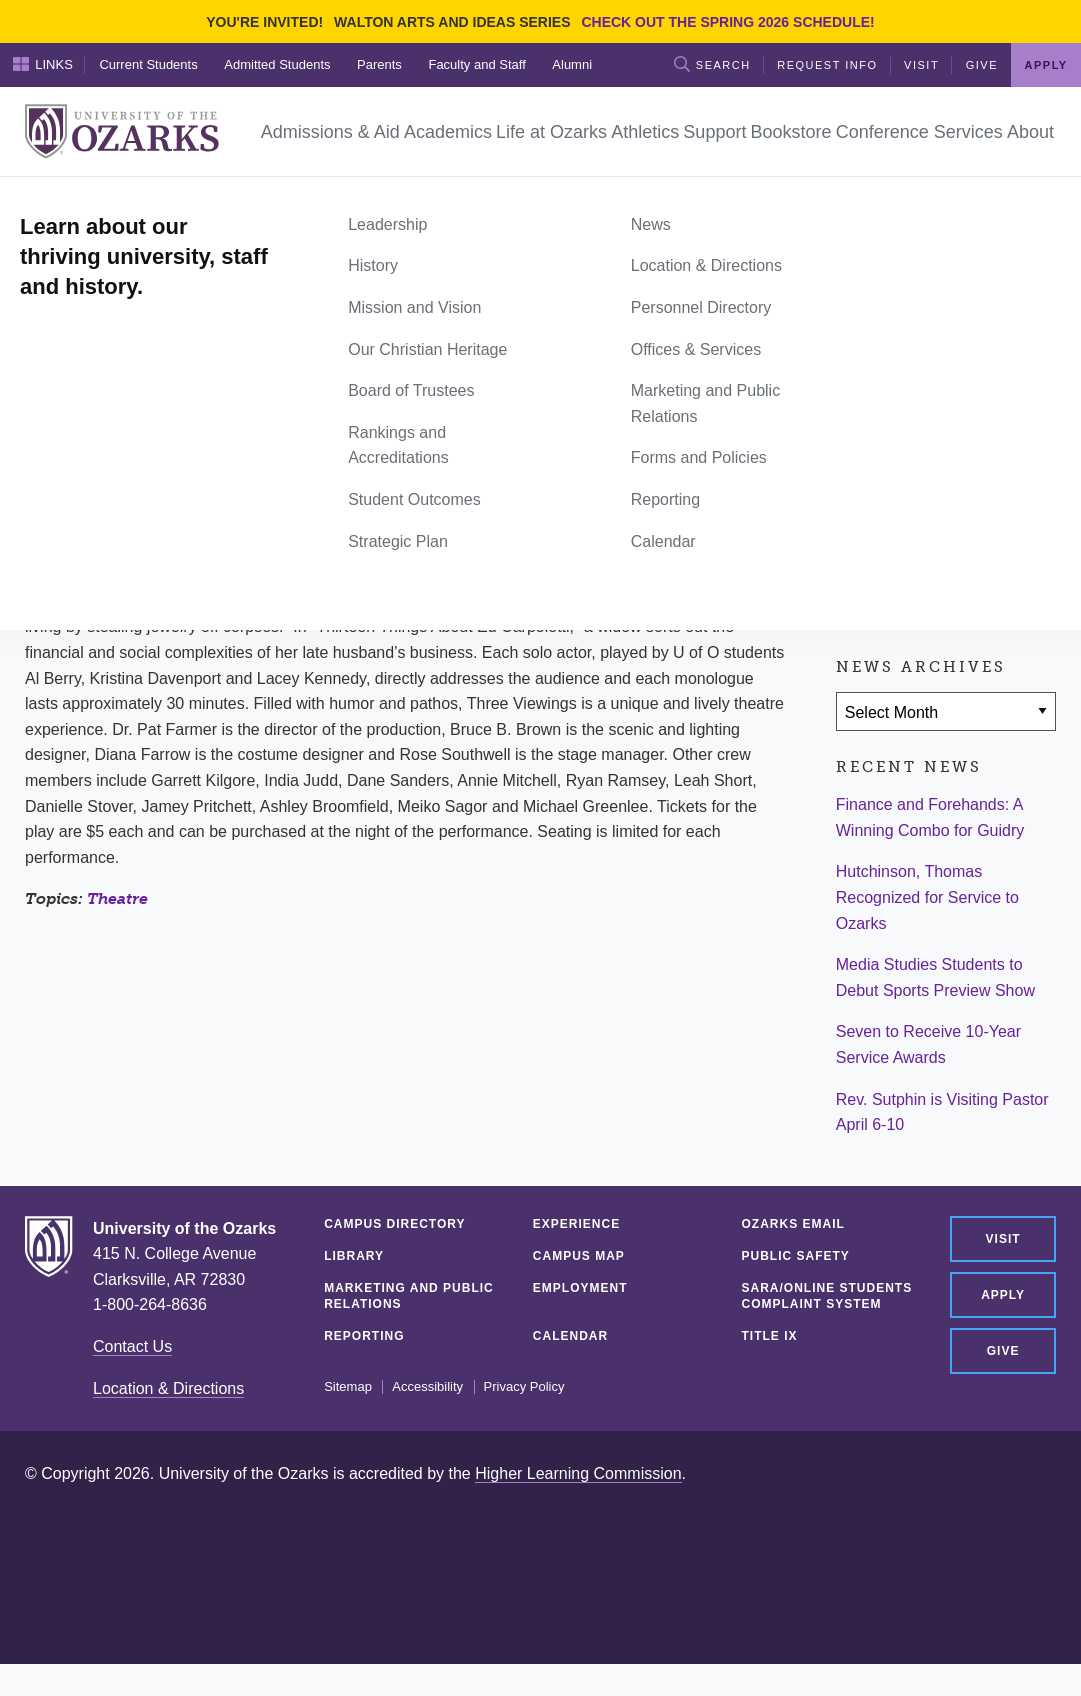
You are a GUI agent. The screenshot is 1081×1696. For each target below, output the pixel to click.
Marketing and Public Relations (409, 1296)
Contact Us (132, 1346)
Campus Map (579, 1256)
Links (43, 64)
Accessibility (427, 1387)
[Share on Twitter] (919, 494)
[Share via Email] (978, 494)
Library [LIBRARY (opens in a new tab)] (354, 1256)
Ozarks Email (793, 1224)
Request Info (827, 65)
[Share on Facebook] (861, 494)
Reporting (364, 1336)
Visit (921, 65)
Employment (580, 1288)
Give (982, 65)
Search (712, 64)
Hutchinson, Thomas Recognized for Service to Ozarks (927, 897)
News (100, 199)
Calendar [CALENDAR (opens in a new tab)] (570, 1336)
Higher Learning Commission (578, 1473)
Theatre (117, 898)
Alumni (572, 64)
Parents (379, 64)
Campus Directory (394, 1224)
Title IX (770, 1336)
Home (47, 199)
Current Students (148, 64)
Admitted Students (277, 64)
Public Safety (796, 1256)
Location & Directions (168, 1388)
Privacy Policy (524, 1387)
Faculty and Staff (476, 64)
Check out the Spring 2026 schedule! (727, 22)
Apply (1046, 65)
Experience (576, 1224)
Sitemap (348, 1387)
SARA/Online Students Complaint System (827, 1296)
